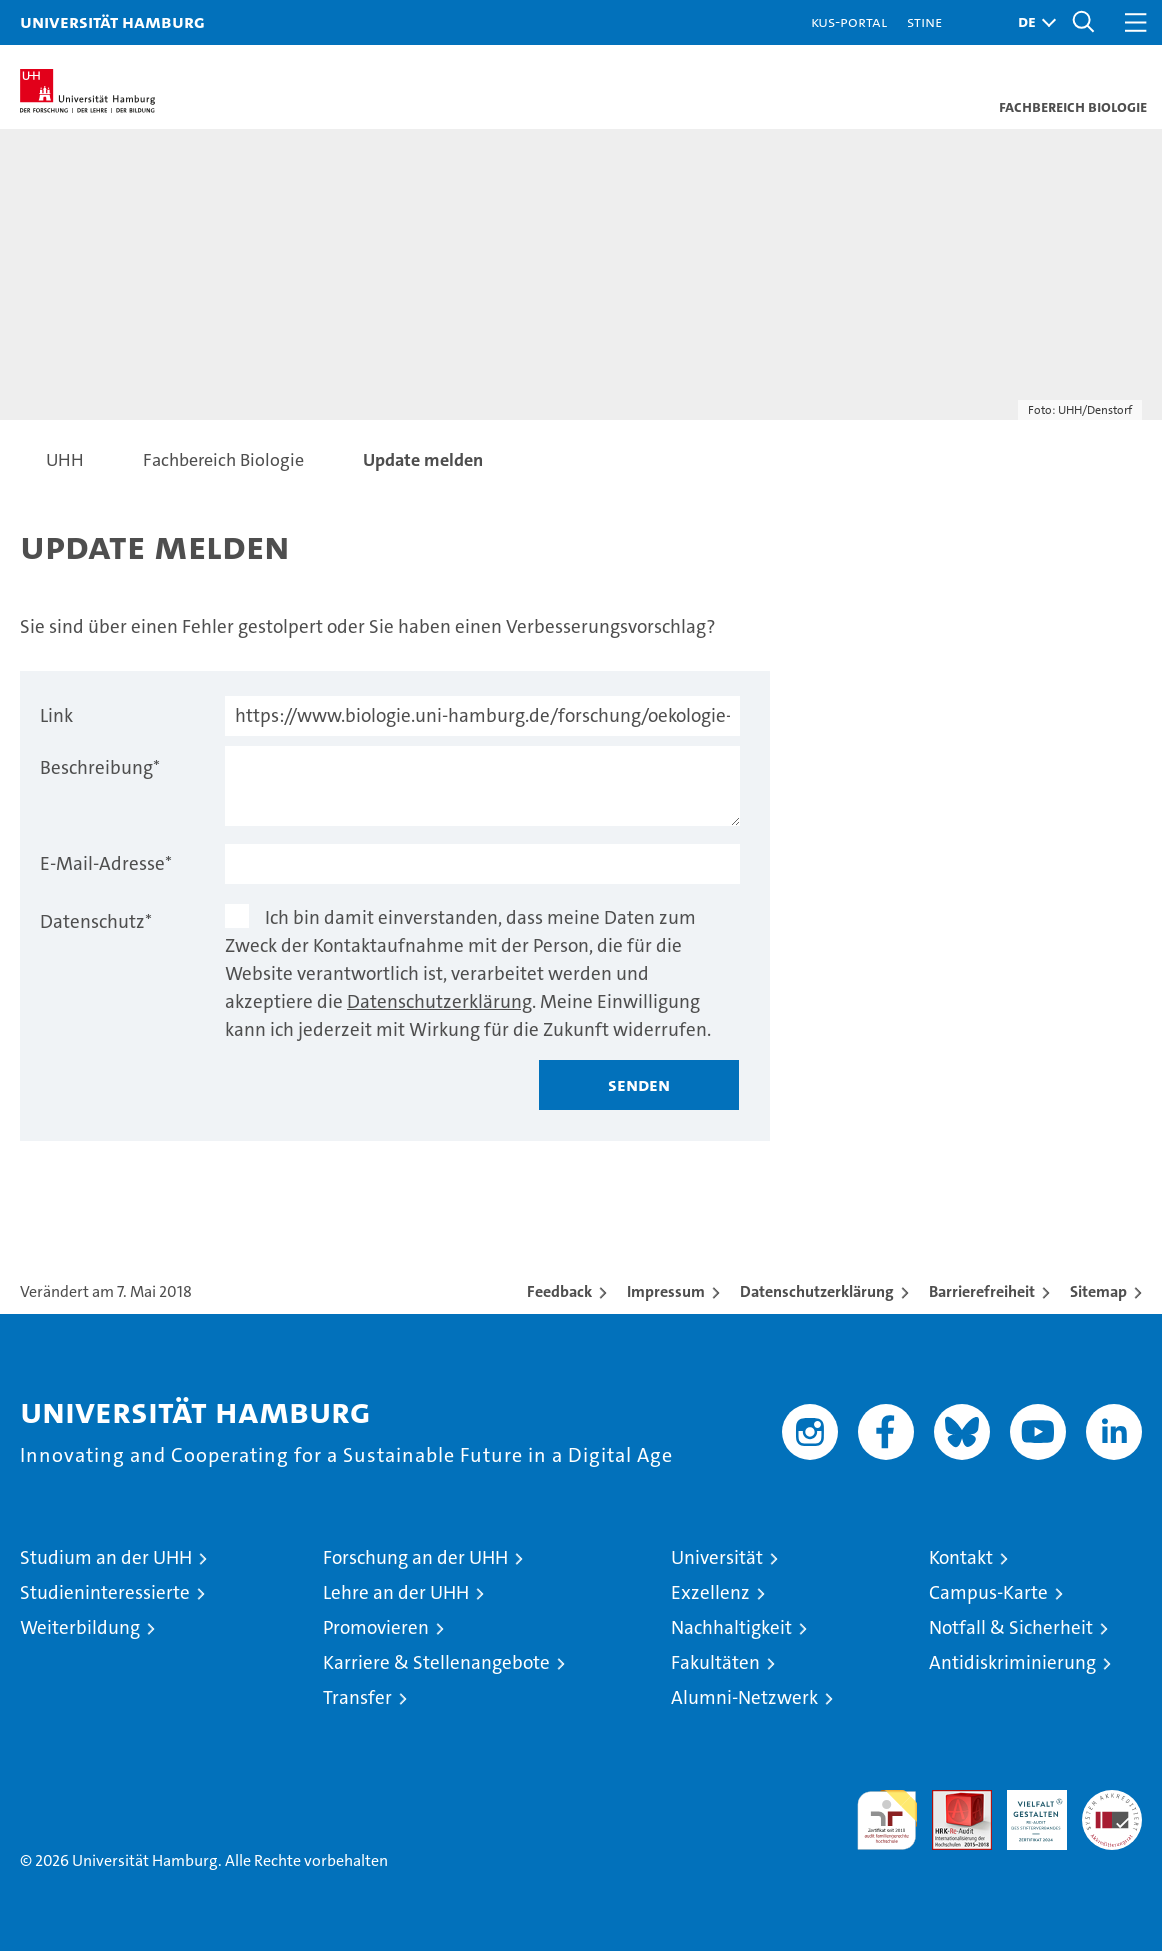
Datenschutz (96, 921)
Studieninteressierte (105, 1592)
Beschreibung (100, 767)
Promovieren (376, 1627)
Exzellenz (710, 1592)
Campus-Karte (988, 1592)
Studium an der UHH (106, 1557)
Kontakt (961, 1557)
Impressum (666, 1291)
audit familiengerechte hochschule (887, 1820)
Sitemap (1098, 1291)
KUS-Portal (849, 21)
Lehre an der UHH (396, 1592)
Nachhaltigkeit (731, 1627)
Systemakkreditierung (1112, 1800)
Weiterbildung (80, 1627)
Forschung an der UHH (415, 1557)
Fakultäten (715, 1662)
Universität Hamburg (112, 21)
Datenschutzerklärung (439, 1001)
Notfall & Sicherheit (1011, 1627)
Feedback (559, 1291)
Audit (951, 1800)
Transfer (357, 1697)
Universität (717, 1557)
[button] (1032, 22)
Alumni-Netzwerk (744, 1697)
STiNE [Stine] (924, 21)
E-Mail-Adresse (106, 863)
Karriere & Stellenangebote (436, 1662)
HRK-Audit (1026, 1811)
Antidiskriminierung (1012, 1662)
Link (56, 715)
